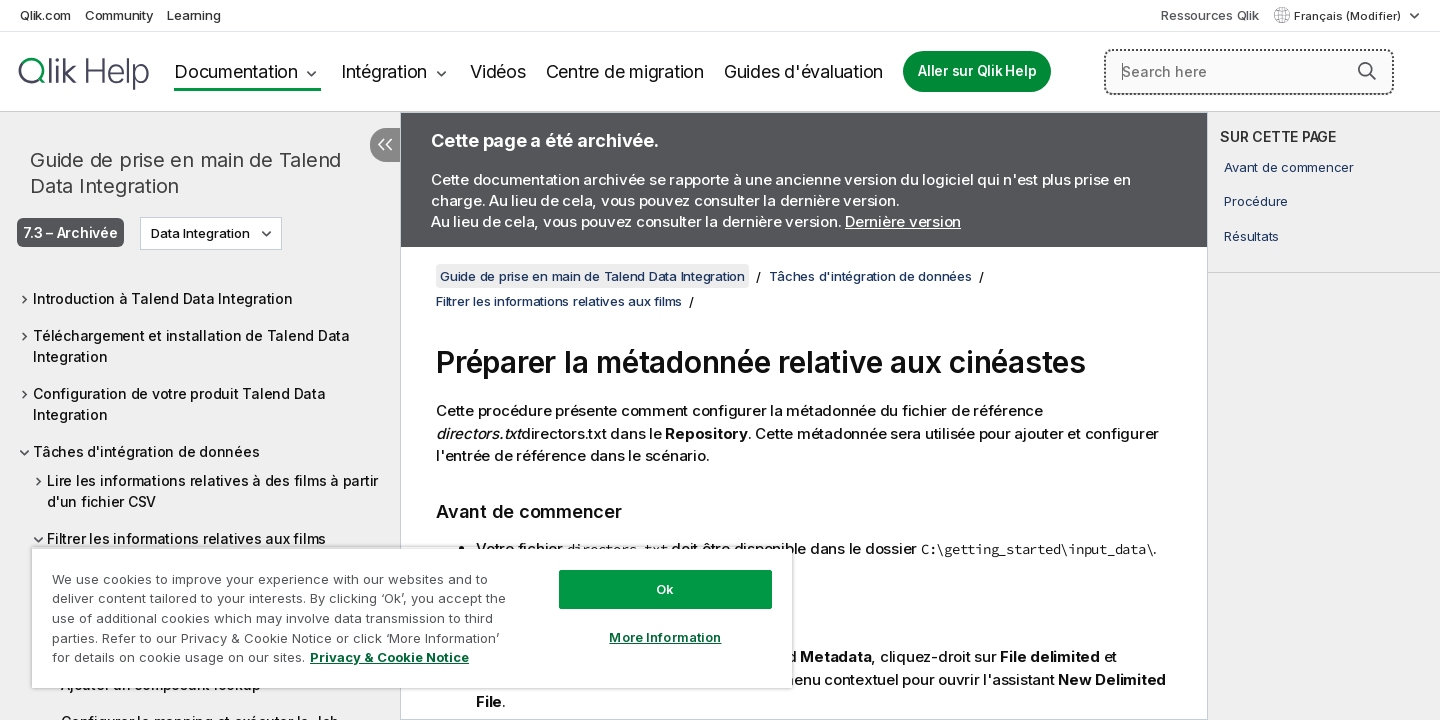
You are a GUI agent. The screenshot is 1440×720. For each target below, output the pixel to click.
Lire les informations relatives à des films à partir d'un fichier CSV (212, 491)
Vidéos (498, 71)
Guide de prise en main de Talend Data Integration (185, 173)
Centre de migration (625, 71)
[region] (412, 617)
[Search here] (1249, 72)
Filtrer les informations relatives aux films (186, 538)
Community (119, 15)
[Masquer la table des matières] (385, 145)
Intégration (384, 71)
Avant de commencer (1289, 167)
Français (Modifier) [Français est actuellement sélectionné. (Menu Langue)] (1349, 16)
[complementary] (1324, 416)
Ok (665, 589)
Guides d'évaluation (803, 71)
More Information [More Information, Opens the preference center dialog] (665, 637)
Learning (193, 15)
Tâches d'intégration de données (146, 451)
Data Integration (200, 233)
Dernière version (903, 221)
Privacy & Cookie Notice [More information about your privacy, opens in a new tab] (389, 657)
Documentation (236, 71)
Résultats (1251, 236)
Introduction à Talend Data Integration (163, 298)
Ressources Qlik (1209, 15)
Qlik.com (45, 15)
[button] (1367, 71)
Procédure (1256, 201)
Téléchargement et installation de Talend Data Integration (191, 346)
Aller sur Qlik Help (977, 71)
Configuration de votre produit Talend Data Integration (179, 404)
